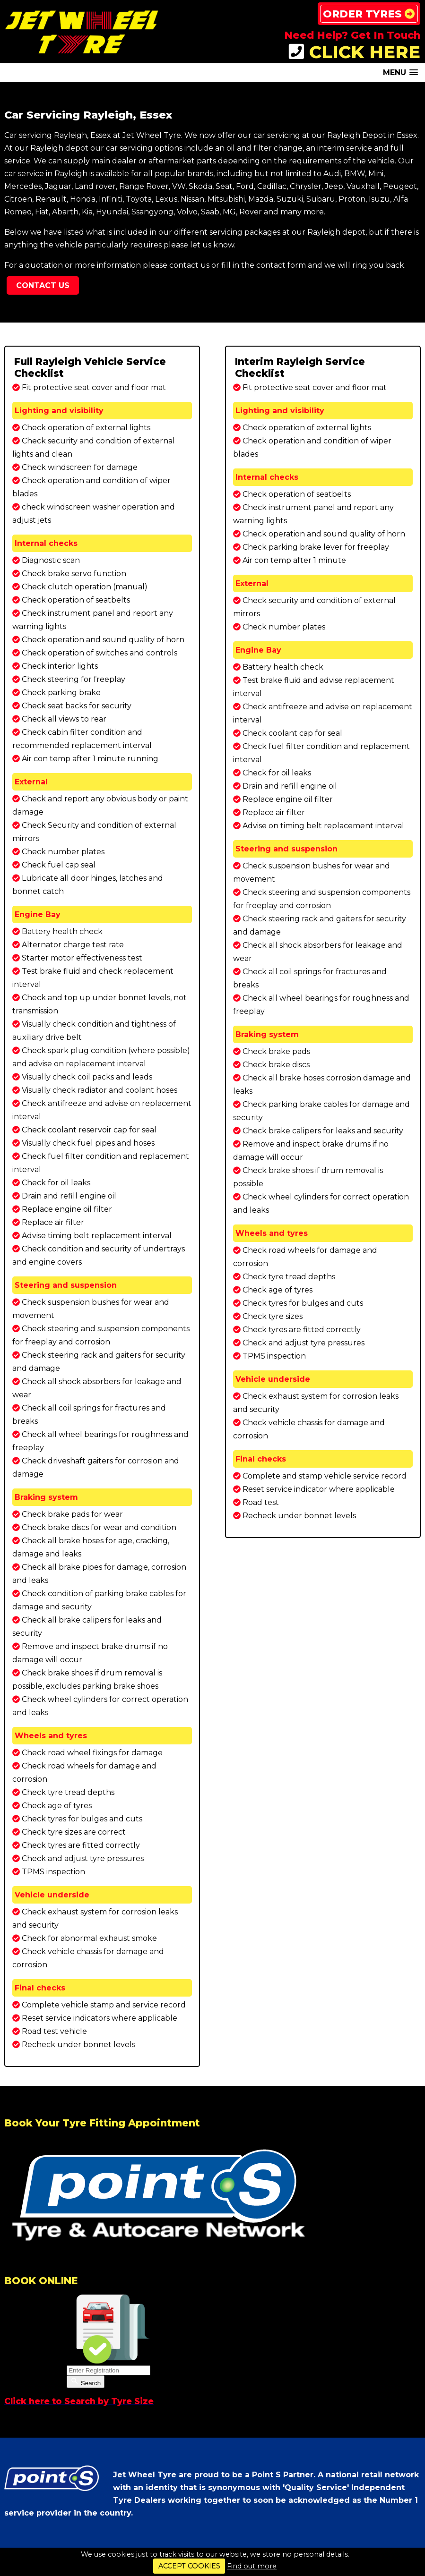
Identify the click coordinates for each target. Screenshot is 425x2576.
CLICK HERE (354, 52)
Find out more (252, 2566)
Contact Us (42, 285)
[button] (400, 72)
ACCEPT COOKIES (189, 2566)
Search (85, 2382)
